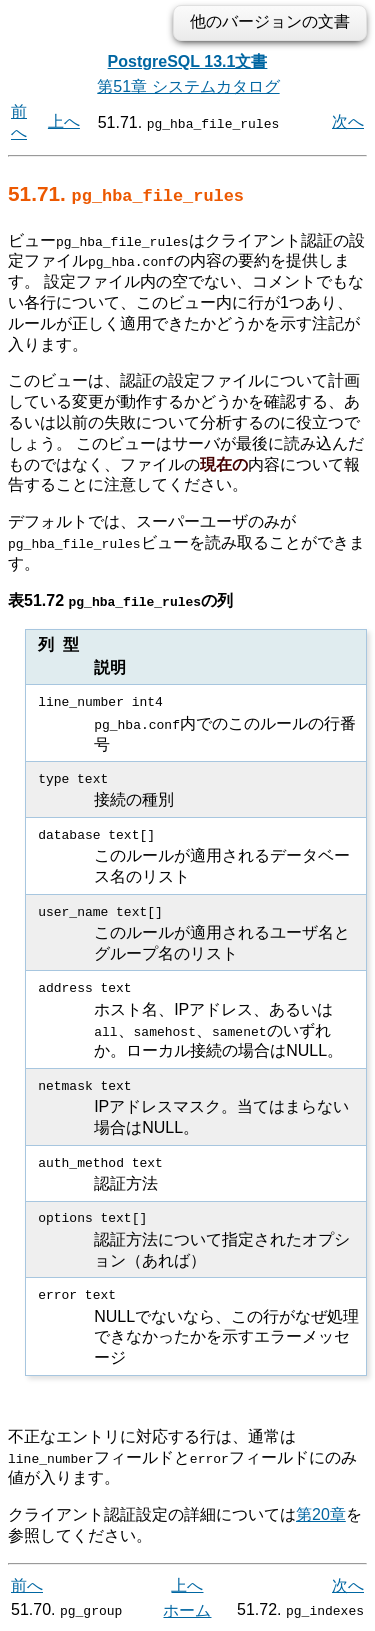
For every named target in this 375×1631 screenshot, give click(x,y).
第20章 (321, 1513)
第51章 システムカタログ (188, 86)
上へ (64, 121)
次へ (348, 121)
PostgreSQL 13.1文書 (188, 61)
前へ (27, 1583)
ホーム (187, 1608)
